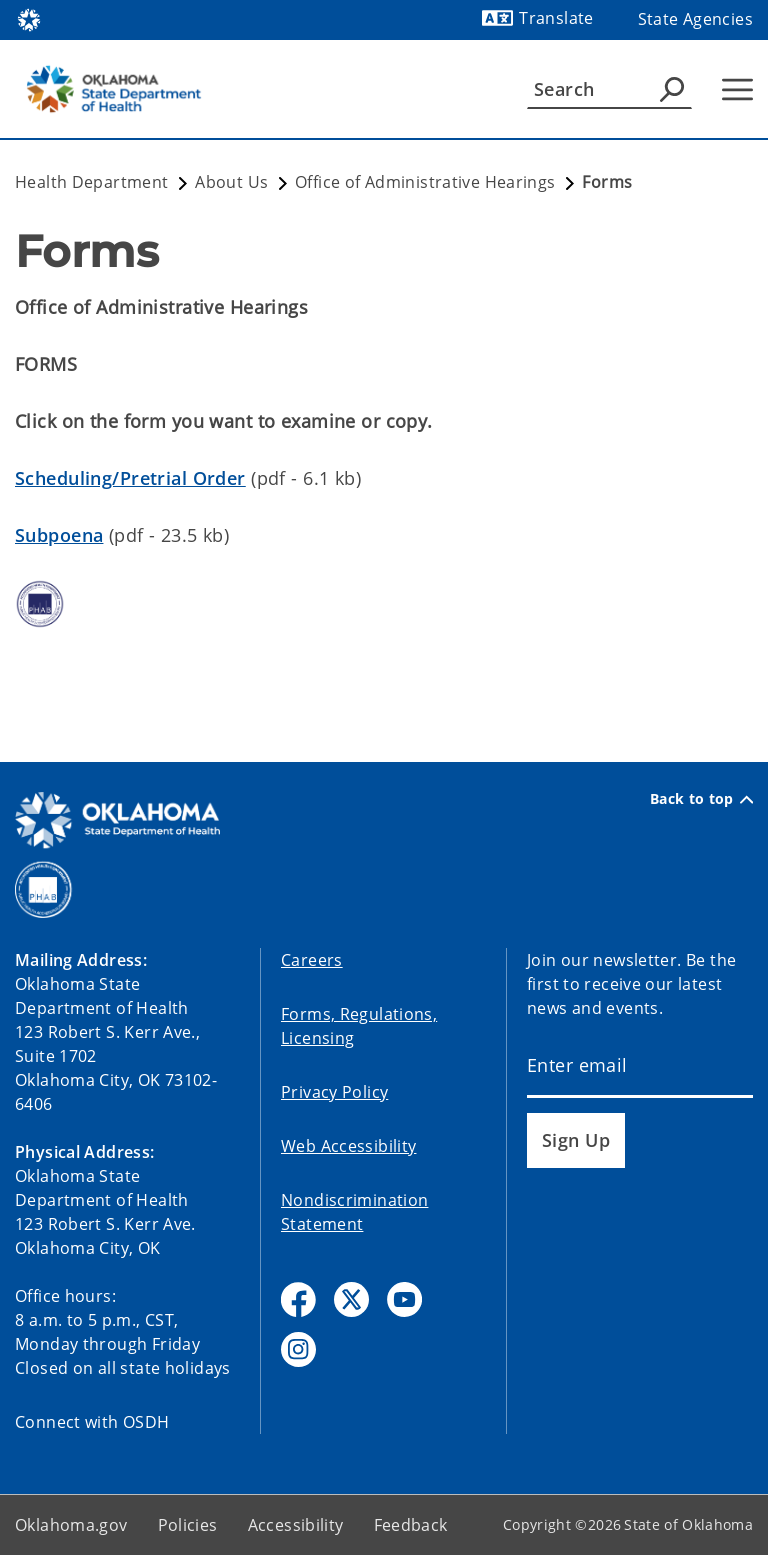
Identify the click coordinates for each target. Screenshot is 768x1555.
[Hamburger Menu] (737, 89)
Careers (312, 960)
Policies (188, 1525)
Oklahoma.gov (71, 1525)
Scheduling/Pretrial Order (130, 478)
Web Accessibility (348, 1146)
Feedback (411, 1525)
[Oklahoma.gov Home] (29, 18)
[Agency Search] (672, 89)
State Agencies (695, 19)
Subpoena (59, 535)
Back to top (701, 799)
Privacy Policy (334, 1092)
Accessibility (296, 1525)
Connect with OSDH (92, 1422)
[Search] (609, 89)
